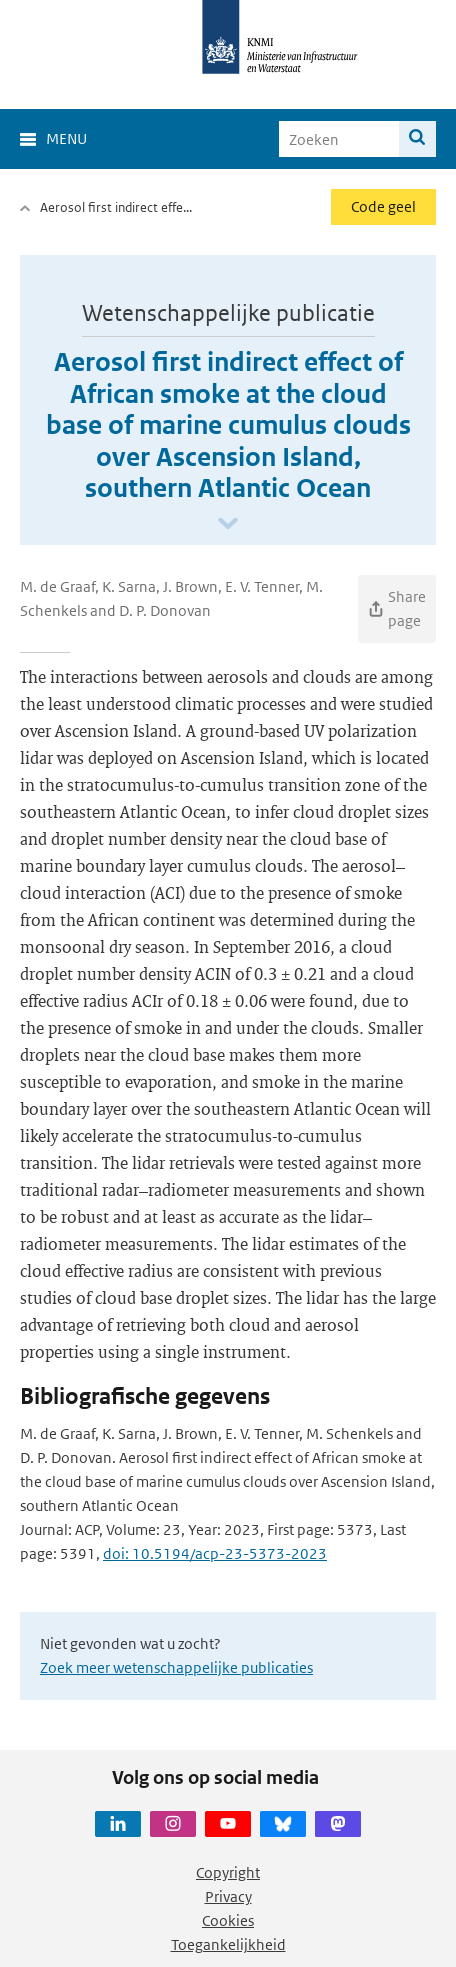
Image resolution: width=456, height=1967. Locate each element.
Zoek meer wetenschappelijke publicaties (176, 1667)
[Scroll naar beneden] (228, 524)
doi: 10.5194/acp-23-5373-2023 (215, 1553)
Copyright (228, 1872)
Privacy (228, 1896)
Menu (66, 138)
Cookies (228, 1920)
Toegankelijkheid (228, 1944)
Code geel (383, 206)
